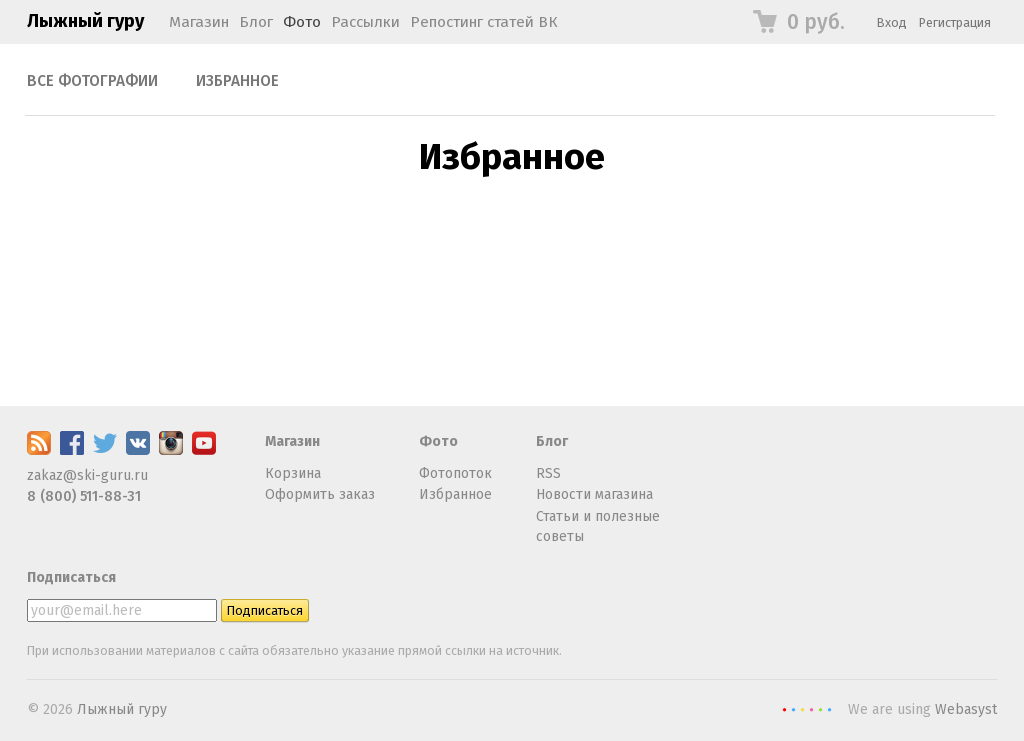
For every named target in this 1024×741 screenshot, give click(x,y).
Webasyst (966, 709)
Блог (256, 22)
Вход (892, 22)
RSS (548, 473)
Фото (302, 22)
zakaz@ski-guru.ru (87, 475)
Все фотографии (92, 81)
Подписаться (71, 577)
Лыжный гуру (85, 21)
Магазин (199, 22)
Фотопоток (455, 473)
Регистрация (955, 22)
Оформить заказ (320, 494)
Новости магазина (594, 494)
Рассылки (365, 22)
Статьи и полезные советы (598, 526)
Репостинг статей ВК (484, 22)
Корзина (293, 473)
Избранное (237, 81)
